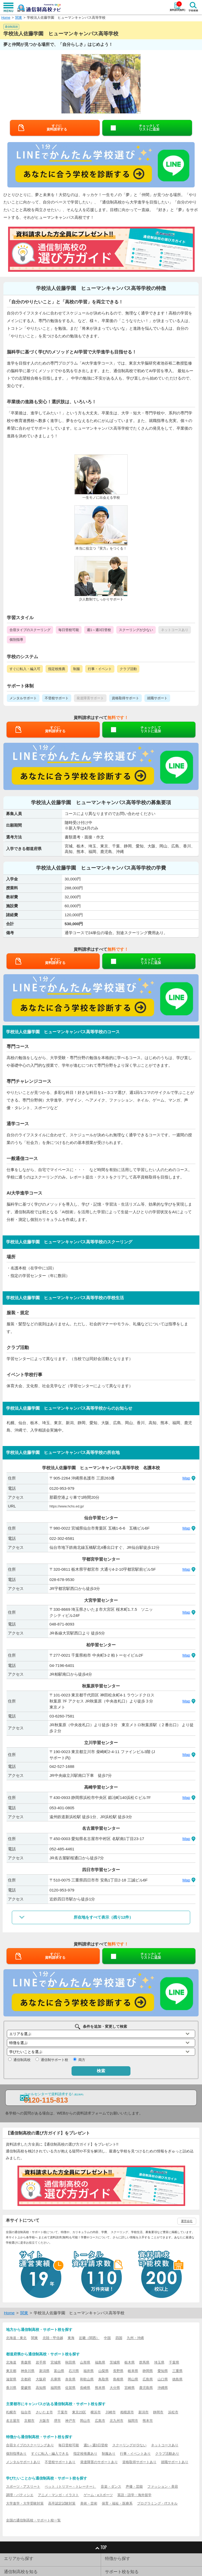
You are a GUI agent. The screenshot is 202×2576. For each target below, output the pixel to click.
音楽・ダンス (111, 2486)
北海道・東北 (16, 2338)
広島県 (148, 2379)
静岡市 (158, 2412)
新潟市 (143, 2412)
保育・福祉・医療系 (117, 2503)
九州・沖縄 (135, 2338)
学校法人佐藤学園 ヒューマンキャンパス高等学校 (66, 18)
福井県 (88, 2371)
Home (5, 18)
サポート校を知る (122, 2571)
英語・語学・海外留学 (134, 2495)
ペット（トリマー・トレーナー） (70, 2486)
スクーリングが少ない (129, 2445)
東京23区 (79, 2412)
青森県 (26, 2362)
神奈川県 (27, 2371)
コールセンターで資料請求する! (53, 2098)
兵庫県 (55, 2379)
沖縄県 (163, 2388)
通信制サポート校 (54, 2060)
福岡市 (133, 2421)
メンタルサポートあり (23, 2462)
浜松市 (173, 2412)
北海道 (11, 2362)
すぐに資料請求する (57, 127)
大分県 (115, 2388)
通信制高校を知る (21, 2571)
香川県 (11, 2388)
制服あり (108, 2454)
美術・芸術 (88, 2503)
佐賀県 (70, 2388)
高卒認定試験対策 (61, 2503)
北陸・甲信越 (53, 2338)
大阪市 (44, 2421)
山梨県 (103, 2371)
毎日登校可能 (68, 2445)
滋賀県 (11, 2379)
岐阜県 (133, 2371)
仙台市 (26, 2412)
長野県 (118, 2371)
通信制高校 (22, 2060)
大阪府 (41, 2379)
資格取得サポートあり (139, 2462)
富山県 (59, 2371)
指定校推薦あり (85, 2454)
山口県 (163, 2379)
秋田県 (70, 2362)
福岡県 (55, 2388)
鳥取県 (103, 2379)
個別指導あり (16, 2454)
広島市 (100, 2421)
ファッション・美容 (162, 2486)
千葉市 (62, 2412)
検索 (101, 2071)
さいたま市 (44, 2412)
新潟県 (44, 2371)
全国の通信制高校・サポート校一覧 (33, 2520)
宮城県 (55, 2362)
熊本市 (148, 2421)
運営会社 (187, 2221)
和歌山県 (87, 2379)
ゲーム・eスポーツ (98, 2495)
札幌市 (11, 2412)
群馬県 (144, 2362)
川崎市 (110, 2412)
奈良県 (70, 2379)
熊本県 (100, 2388)
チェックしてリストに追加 (149, 127)
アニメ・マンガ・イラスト (58, 2495)
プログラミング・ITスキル (157, 2503)
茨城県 (115, 2362)
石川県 (74, 2371)
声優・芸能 (134, 2486)
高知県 (41, 2388)
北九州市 (116, 2421)
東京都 (11, 2371)
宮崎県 (129, 2388)
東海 (71, 2338)
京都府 (26, 2379)
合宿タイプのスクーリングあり (30, 2445)
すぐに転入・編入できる (50, 2454)
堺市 (57, 2421)
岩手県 (41, 2362)
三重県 (177, 2371)
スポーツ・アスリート (23, 2486)
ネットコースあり (164, 2445)
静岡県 (148, 2371)
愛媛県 (26, 2388)
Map (186, 1478)
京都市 (29, 2421)
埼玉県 (159, 2362)
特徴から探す (117, 2558)
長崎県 (85, 2388)
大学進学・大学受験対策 (25, 2503)
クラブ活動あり (167, 2454)
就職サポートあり (174, 2462)
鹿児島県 (146, 2388)
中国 (107, 2338)
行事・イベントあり (135, 2454)
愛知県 (163, 2371)
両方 (81, 2060)
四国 (118, 2338)
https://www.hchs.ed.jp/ (66, 1506)
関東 (18, 18)
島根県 (118, 2379)
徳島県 (177, 2379)
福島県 (100, 2362)
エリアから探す (18, 2558)
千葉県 (174, 2362)
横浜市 (95, 2412)
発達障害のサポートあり (99, 2462)
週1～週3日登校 (96, 2445)
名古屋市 (13, 2421)
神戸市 (70, 2421)
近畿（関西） (89, 2338)
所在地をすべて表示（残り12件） (103, 1917)
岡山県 (133, 2379)
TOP (101, 2547)
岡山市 (85, 2421)
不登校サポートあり (60, 2462)
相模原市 (127, 2412)
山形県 (85, 2362)
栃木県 (129, 2362)
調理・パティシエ (19, 2495)
